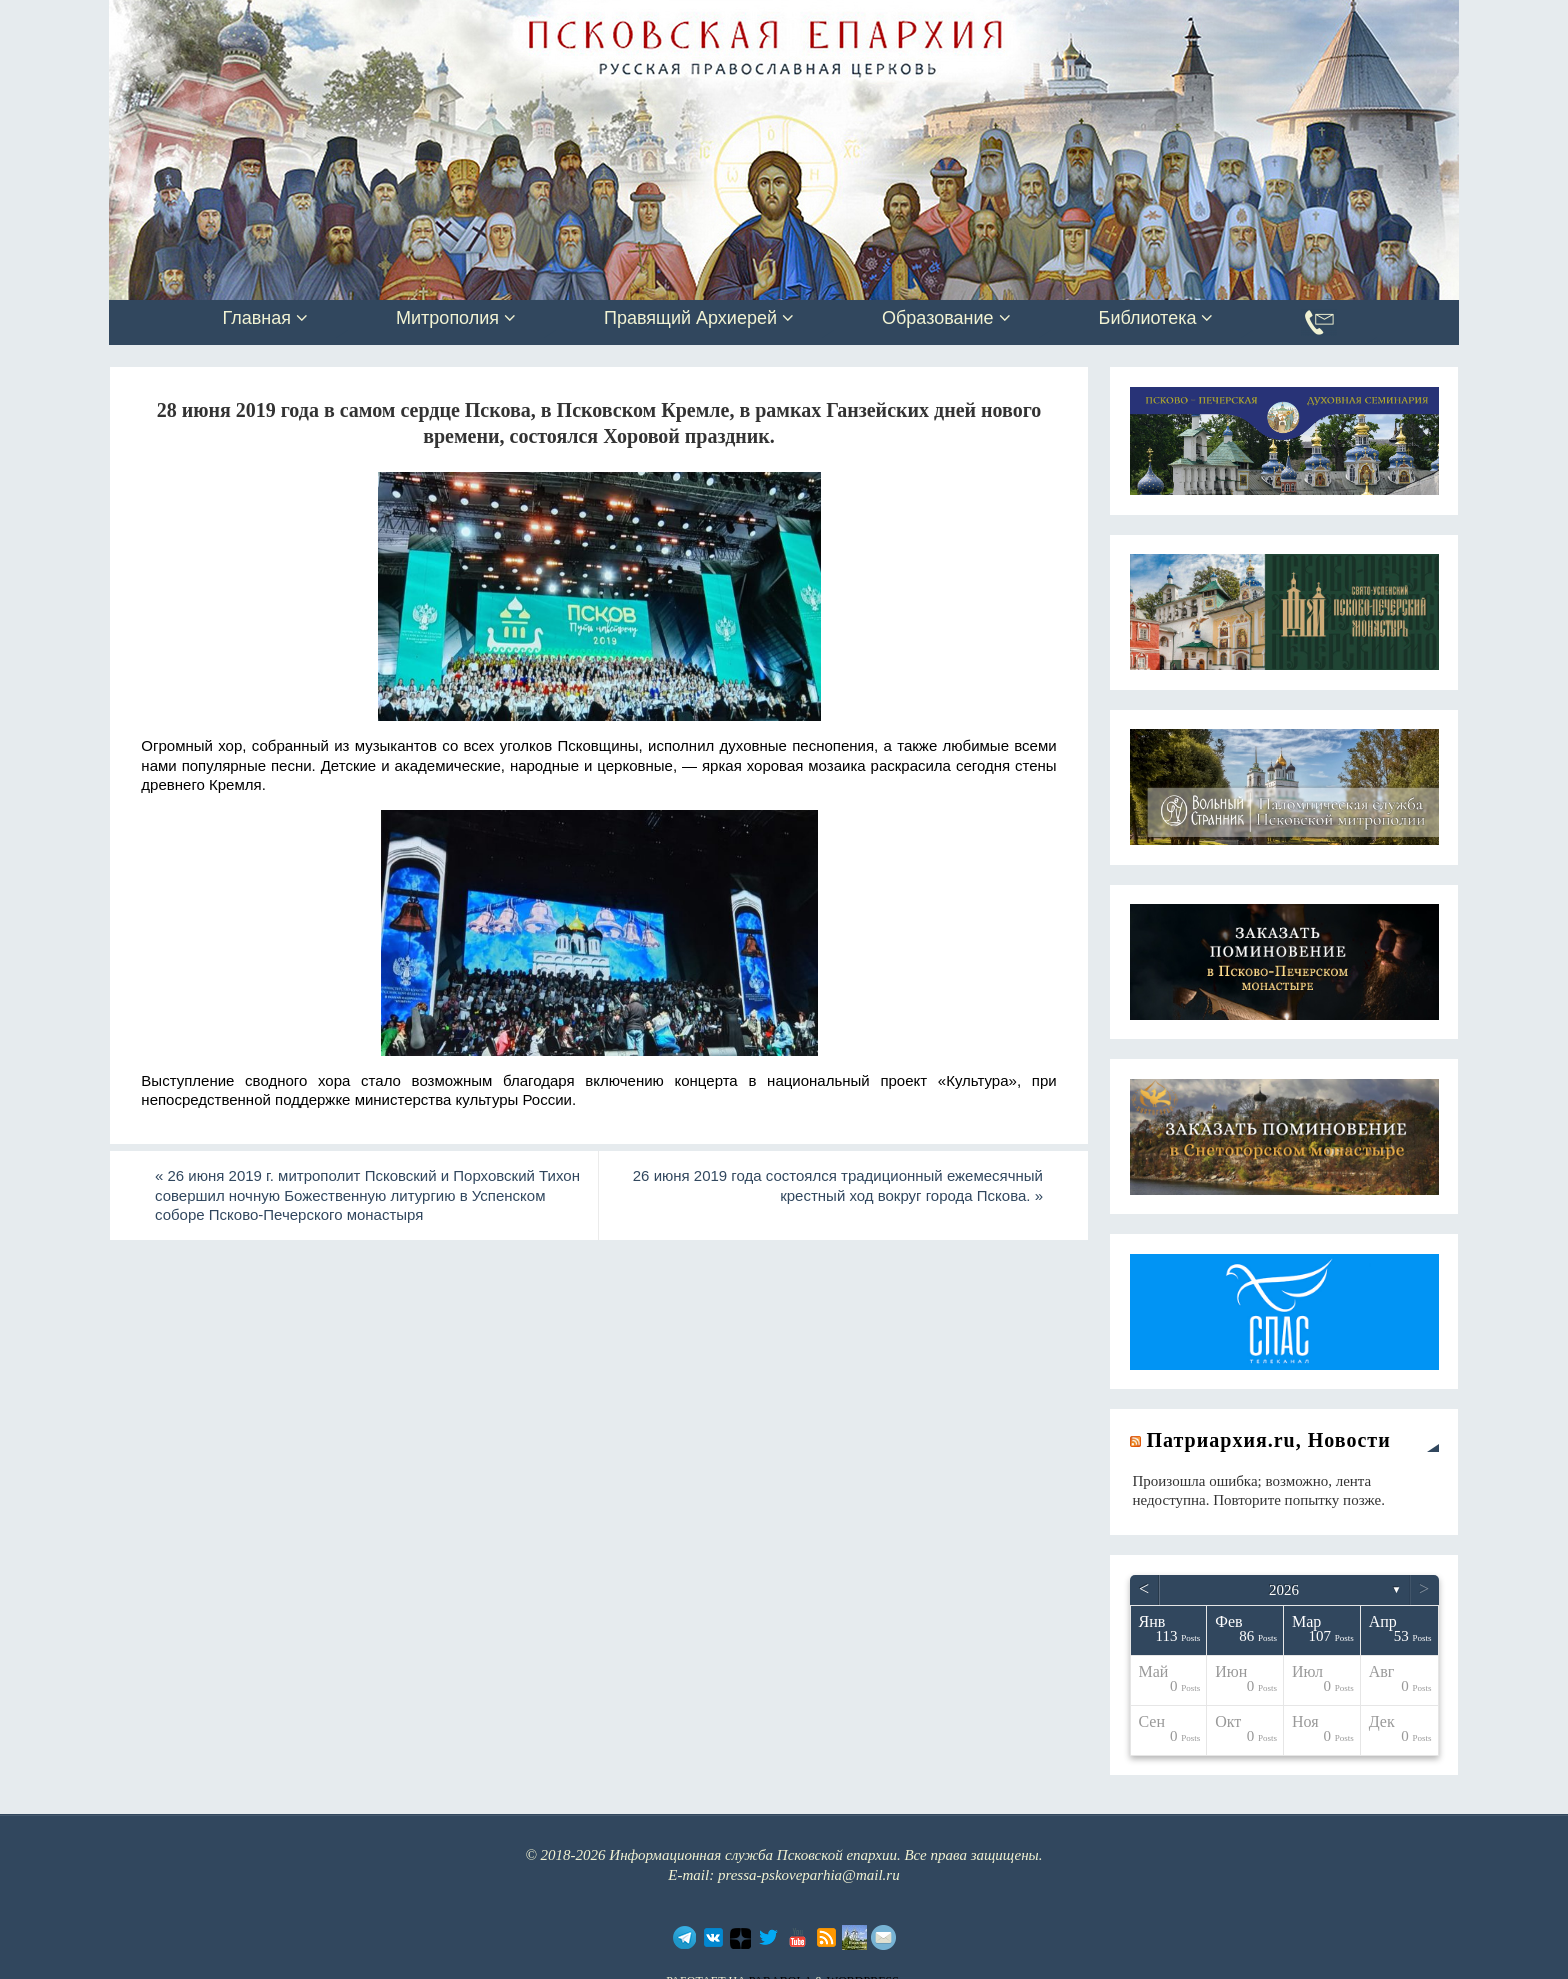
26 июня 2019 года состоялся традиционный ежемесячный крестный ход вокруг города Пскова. (838, 1185)
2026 (1284, 1590)
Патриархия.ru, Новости (1269, 1440)
